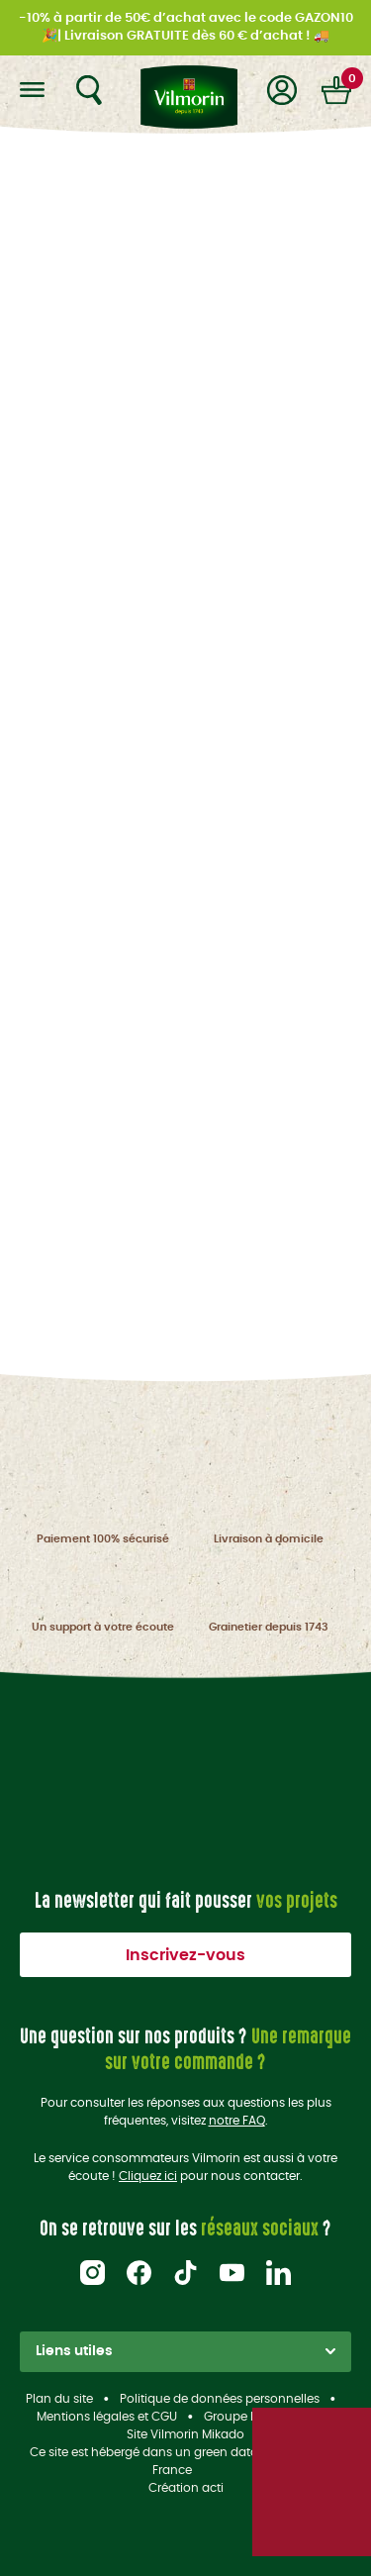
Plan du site (59, 2399)
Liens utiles (185, 2351)
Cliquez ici (148, 2176)
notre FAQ (237, 2121)
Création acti (186, 2488)
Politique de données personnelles (220, 2399)
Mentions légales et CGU (107, 2417)
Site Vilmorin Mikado (185, 2434)
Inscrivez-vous (185, 1955)
